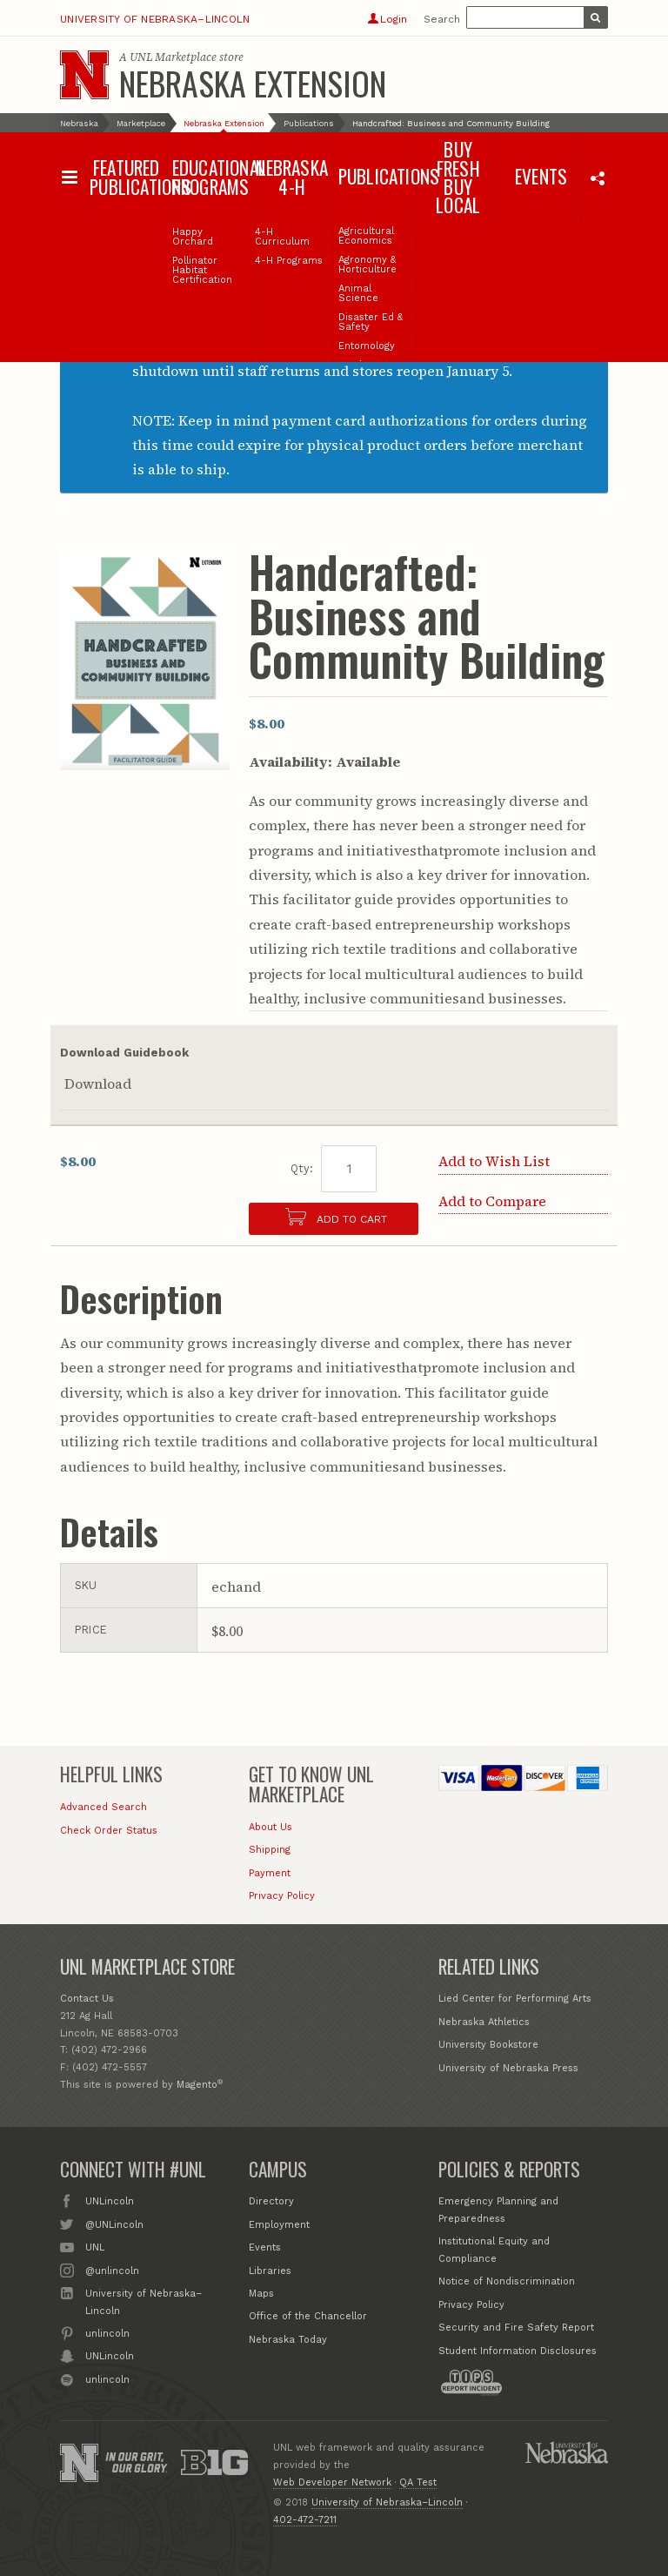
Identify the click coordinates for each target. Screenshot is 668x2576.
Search (442, 19)
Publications (309, 123)
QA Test (418, 2482)
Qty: (302, 1168)
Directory (271, 2201)
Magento (197, 2084)
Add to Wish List (494, 1161)
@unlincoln (112, 2270)
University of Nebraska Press (508, 2068)
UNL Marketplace (173, 57)
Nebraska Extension (252, 82)
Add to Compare (492, 1201)
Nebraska (79, 123)
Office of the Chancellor (308, 2316)
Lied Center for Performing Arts (514, 1998)
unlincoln (107, 2332)
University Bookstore (488, 2044)
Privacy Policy (282, 1896)
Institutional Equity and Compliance (494, 2250)
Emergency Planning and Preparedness (498, 2210)
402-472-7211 (305, 2520)
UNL (94, 2246)
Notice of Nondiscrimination (506, 2281)
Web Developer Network (332, 2482)
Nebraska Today (288, 2339)
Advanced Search (103, 1807)
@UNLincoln (114, 2224)
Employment (279, 2225)
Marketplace (141, 123)
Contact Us (87, 1998)
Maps (261, 2293)
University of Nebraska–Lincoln (155, 19)
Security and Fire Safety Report (516, 2327)
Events (265, 2247)
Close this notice (587, 298)
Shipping (270, 1849)
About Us (270, 1827)
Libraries (270, 2271)
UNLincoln (109, 2200)
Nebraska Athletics (484, 2022)
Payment (270, 1873)
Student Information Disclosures (517, 2351)
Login (387, 19)
